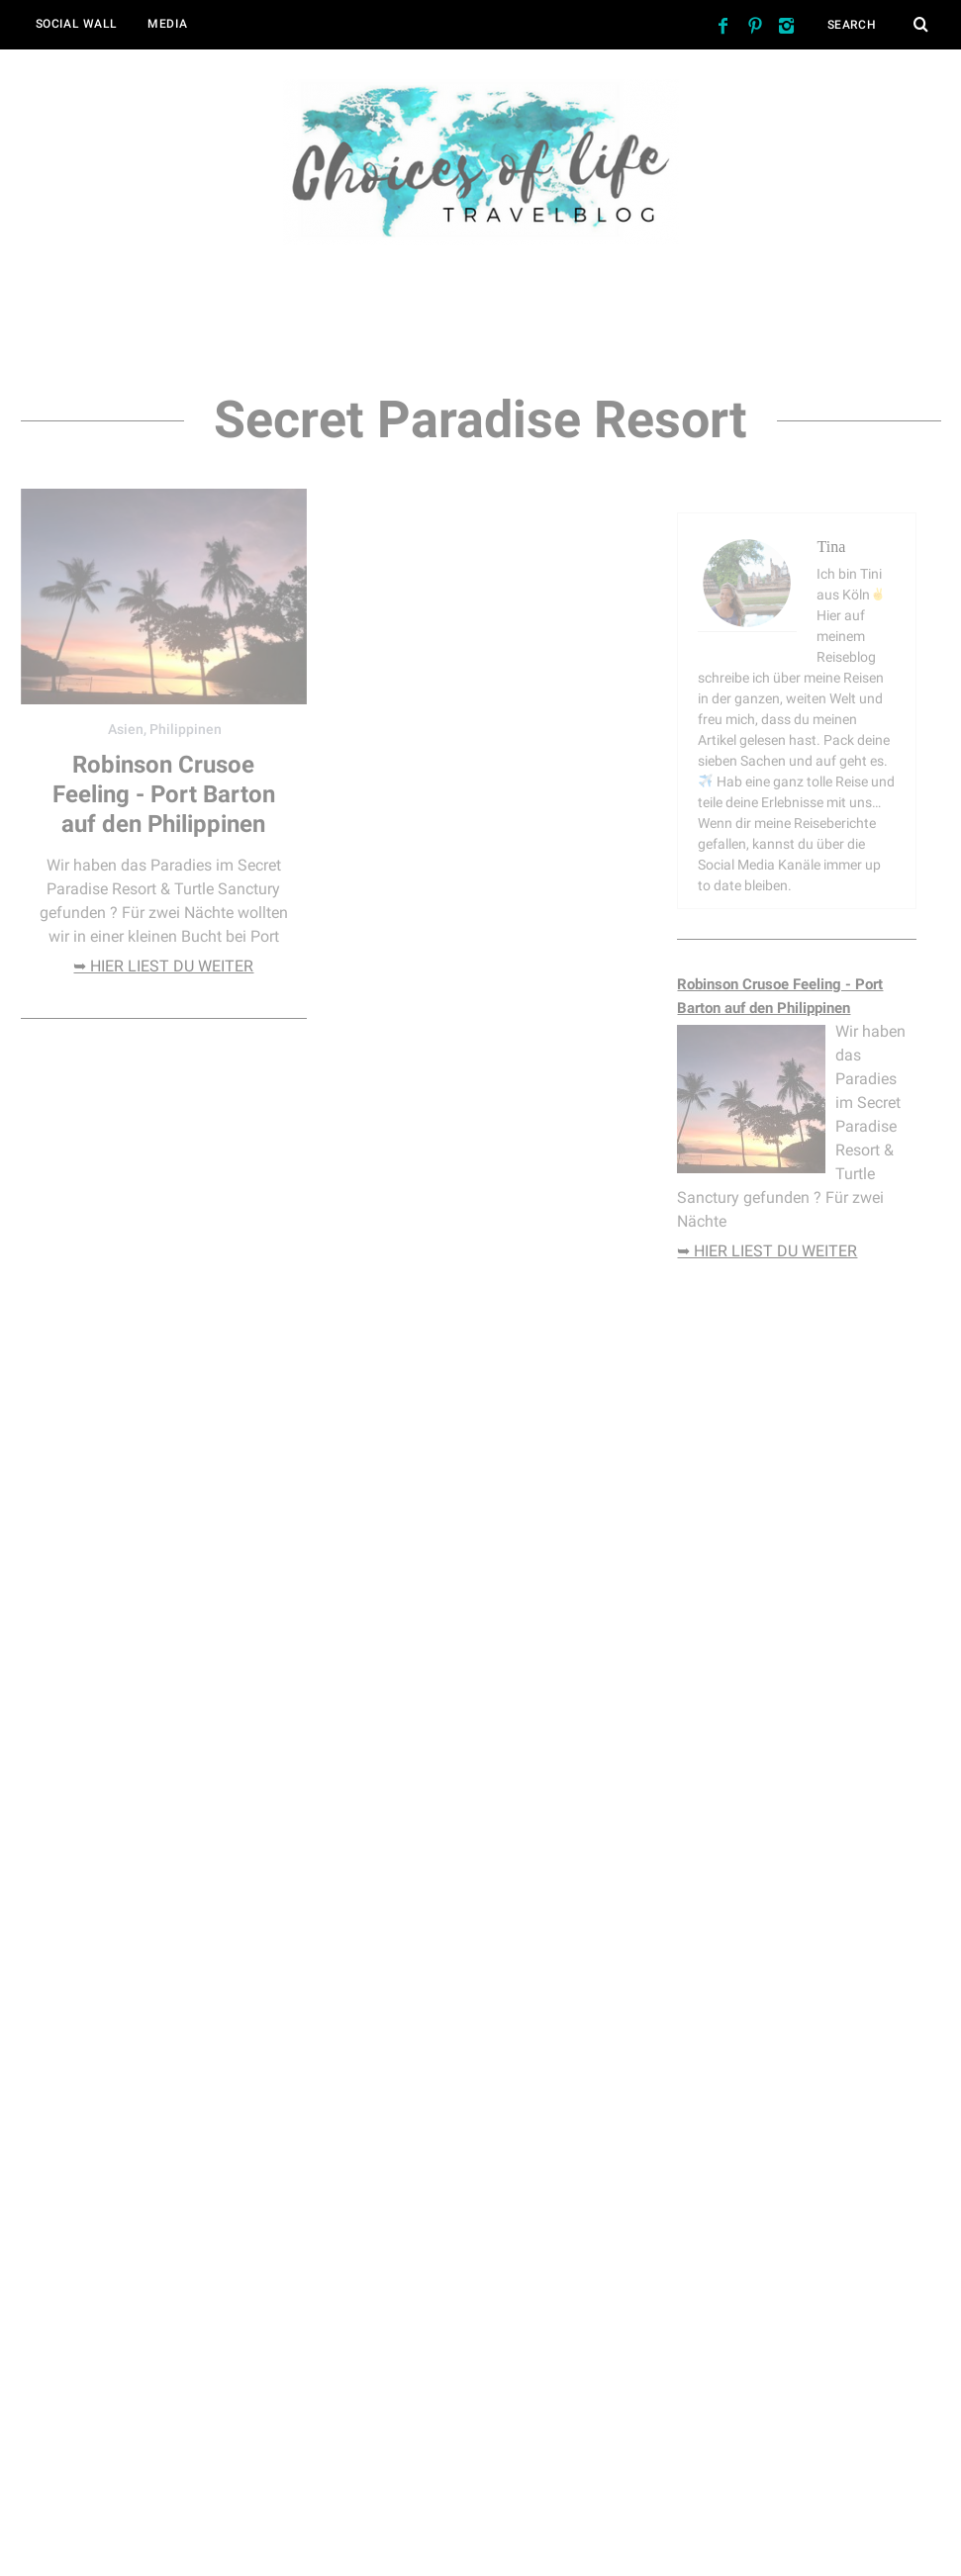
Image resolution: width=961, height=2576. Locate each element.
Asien (126, 729)
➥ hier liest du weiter (163, 966)
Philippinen (185, 729)
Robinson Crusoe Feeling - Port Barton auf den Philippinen (163, 794)
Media (167, 24)
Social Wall (77, 24)
